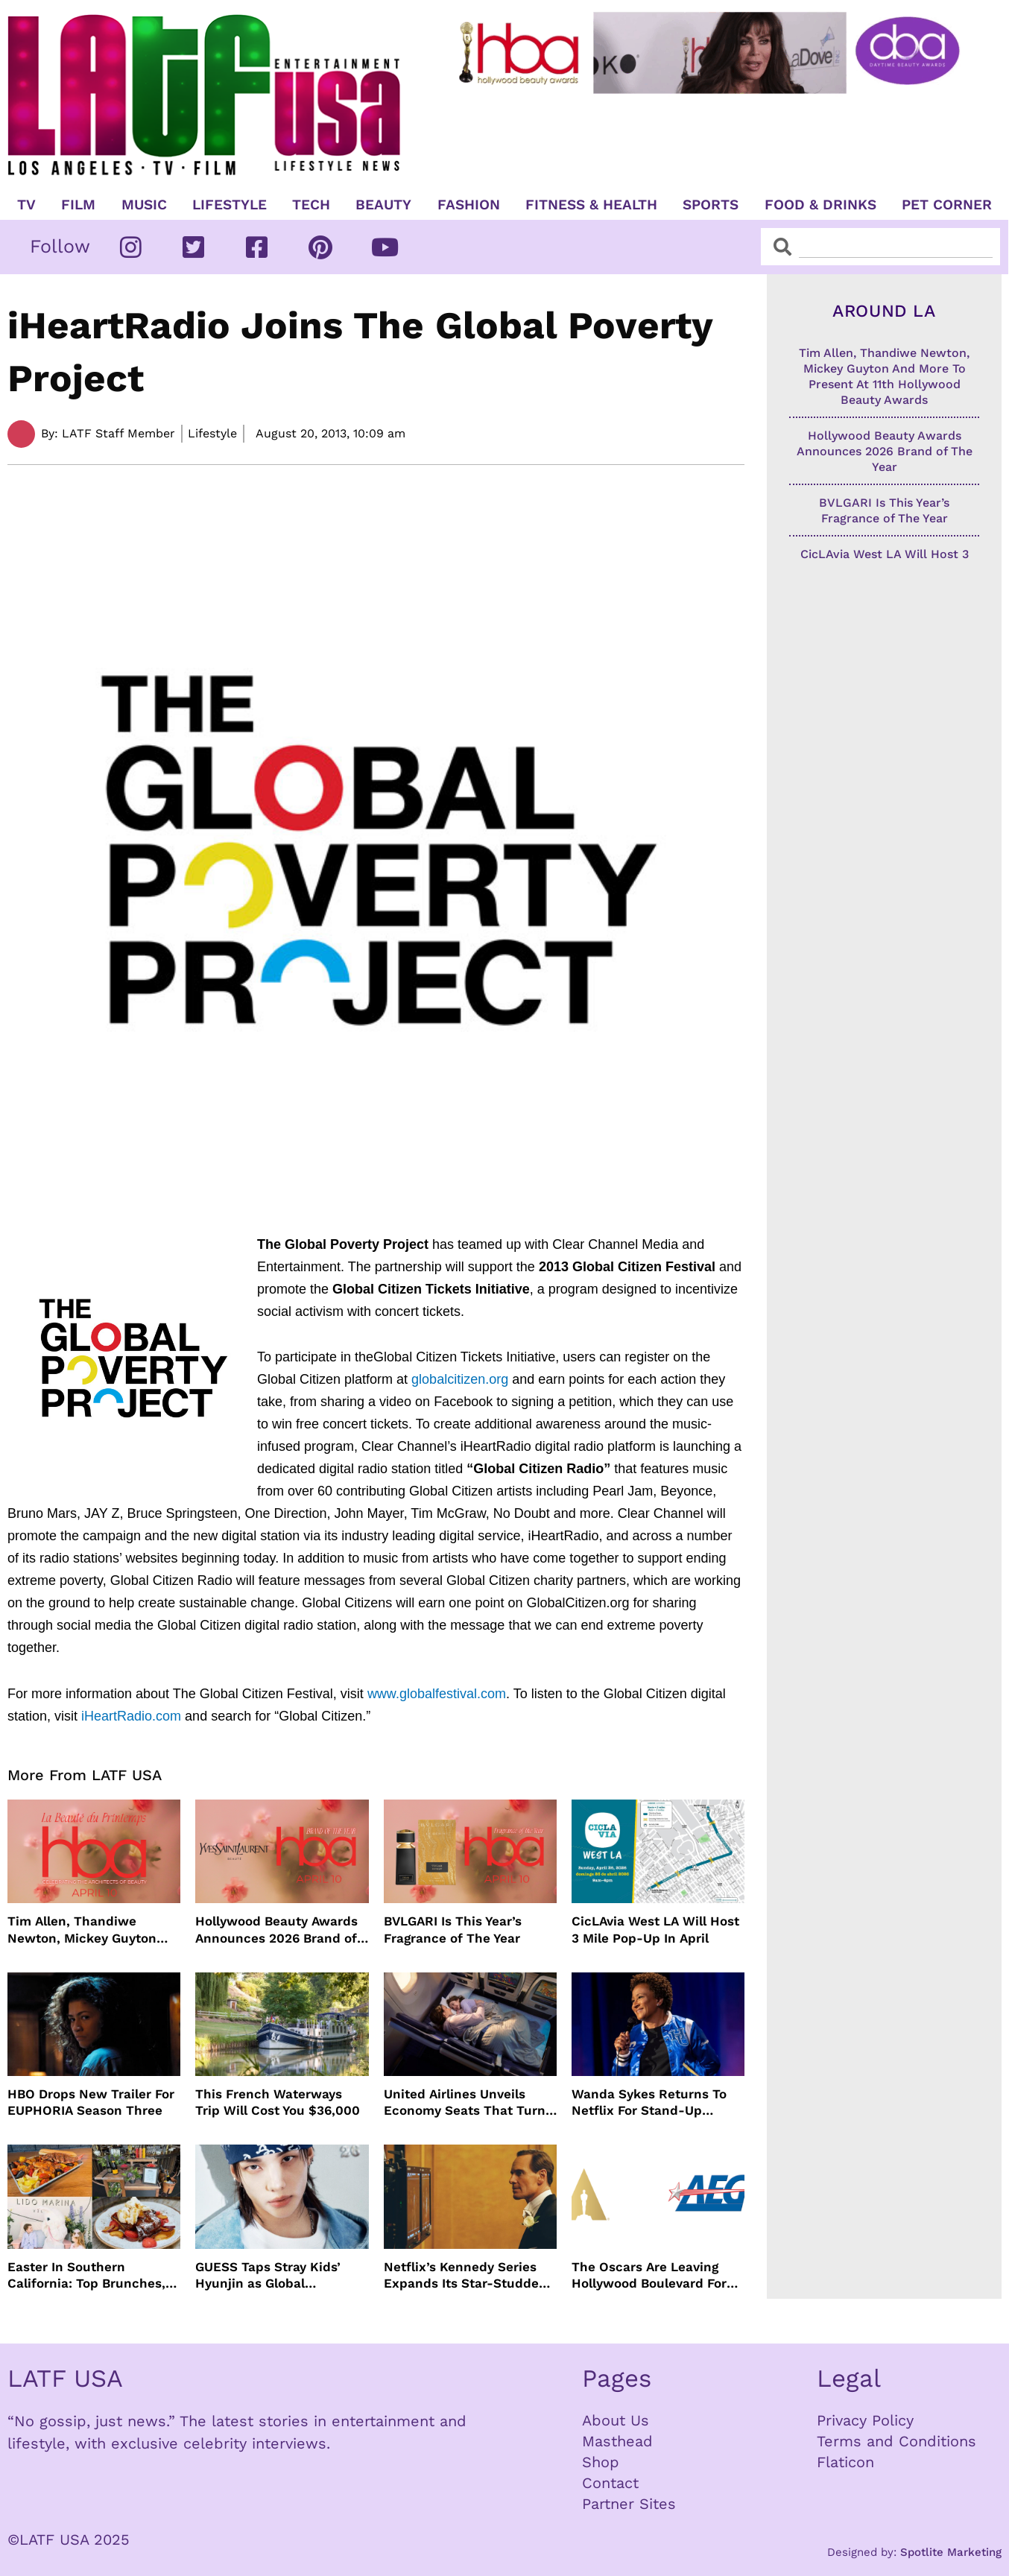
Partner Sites (629, 2504)
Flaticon (845, 2462)
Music (144, 204)
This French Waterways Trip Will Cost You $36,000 (277, 2102)
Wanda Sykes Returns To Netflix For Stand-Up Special (649, 2102)
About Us (615, 2420)
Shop (600, 2462)
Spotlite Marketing (951, 2552)
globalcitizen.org (459, 1379)
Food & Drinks (820, 204)
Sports (710, 204)
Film (78, 204)
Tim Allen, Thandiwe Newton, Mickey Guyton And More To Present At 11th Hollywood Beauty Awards (81, 1930)
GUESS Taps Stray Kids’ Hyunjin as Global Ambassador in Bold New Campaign (273, 2275)
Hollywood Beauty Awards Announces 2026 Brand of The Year (276, 1930)
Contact (610, 2483)
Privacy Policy (865, 2420)
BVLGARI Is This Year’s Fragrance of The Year (453, 1929)
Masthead (617, 2441)
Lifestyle (229, 204)
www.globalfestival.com (436, 1693)
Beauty (383, 204)
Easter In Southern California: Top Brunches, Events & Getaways (86, 2275)
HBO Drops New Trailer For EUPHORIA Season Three (90, 2102)
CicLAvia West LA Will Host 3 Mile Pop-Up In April (655, 1929)
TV (26, 204)
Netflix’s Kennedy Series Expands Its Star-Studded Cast (465, 2275)
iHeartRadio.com (131, 1716)
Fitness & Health (591, 204)
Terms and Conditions (896, 2441)
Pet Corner (947, 204)
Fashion (468, 204)
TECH (311, 204)
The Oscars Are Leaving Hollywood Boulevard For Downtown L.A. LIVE (649, 2275)
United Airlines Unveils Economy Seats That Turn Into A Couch (464, 2102)
